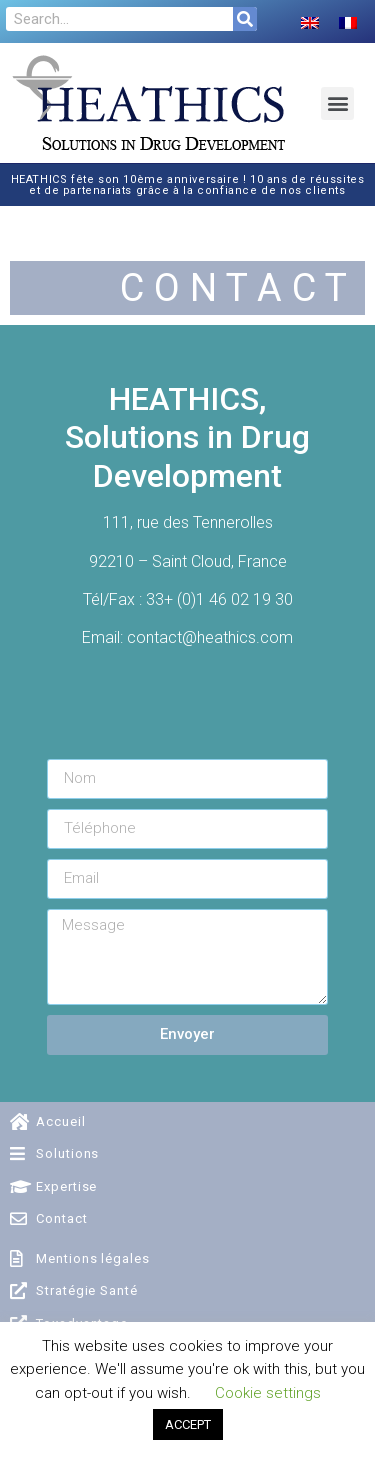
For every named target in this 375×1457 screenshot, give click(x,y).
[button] (337, 103)
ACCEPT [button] (188, 1424)
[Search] (245, 19)
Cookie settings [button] (268, 1393)
